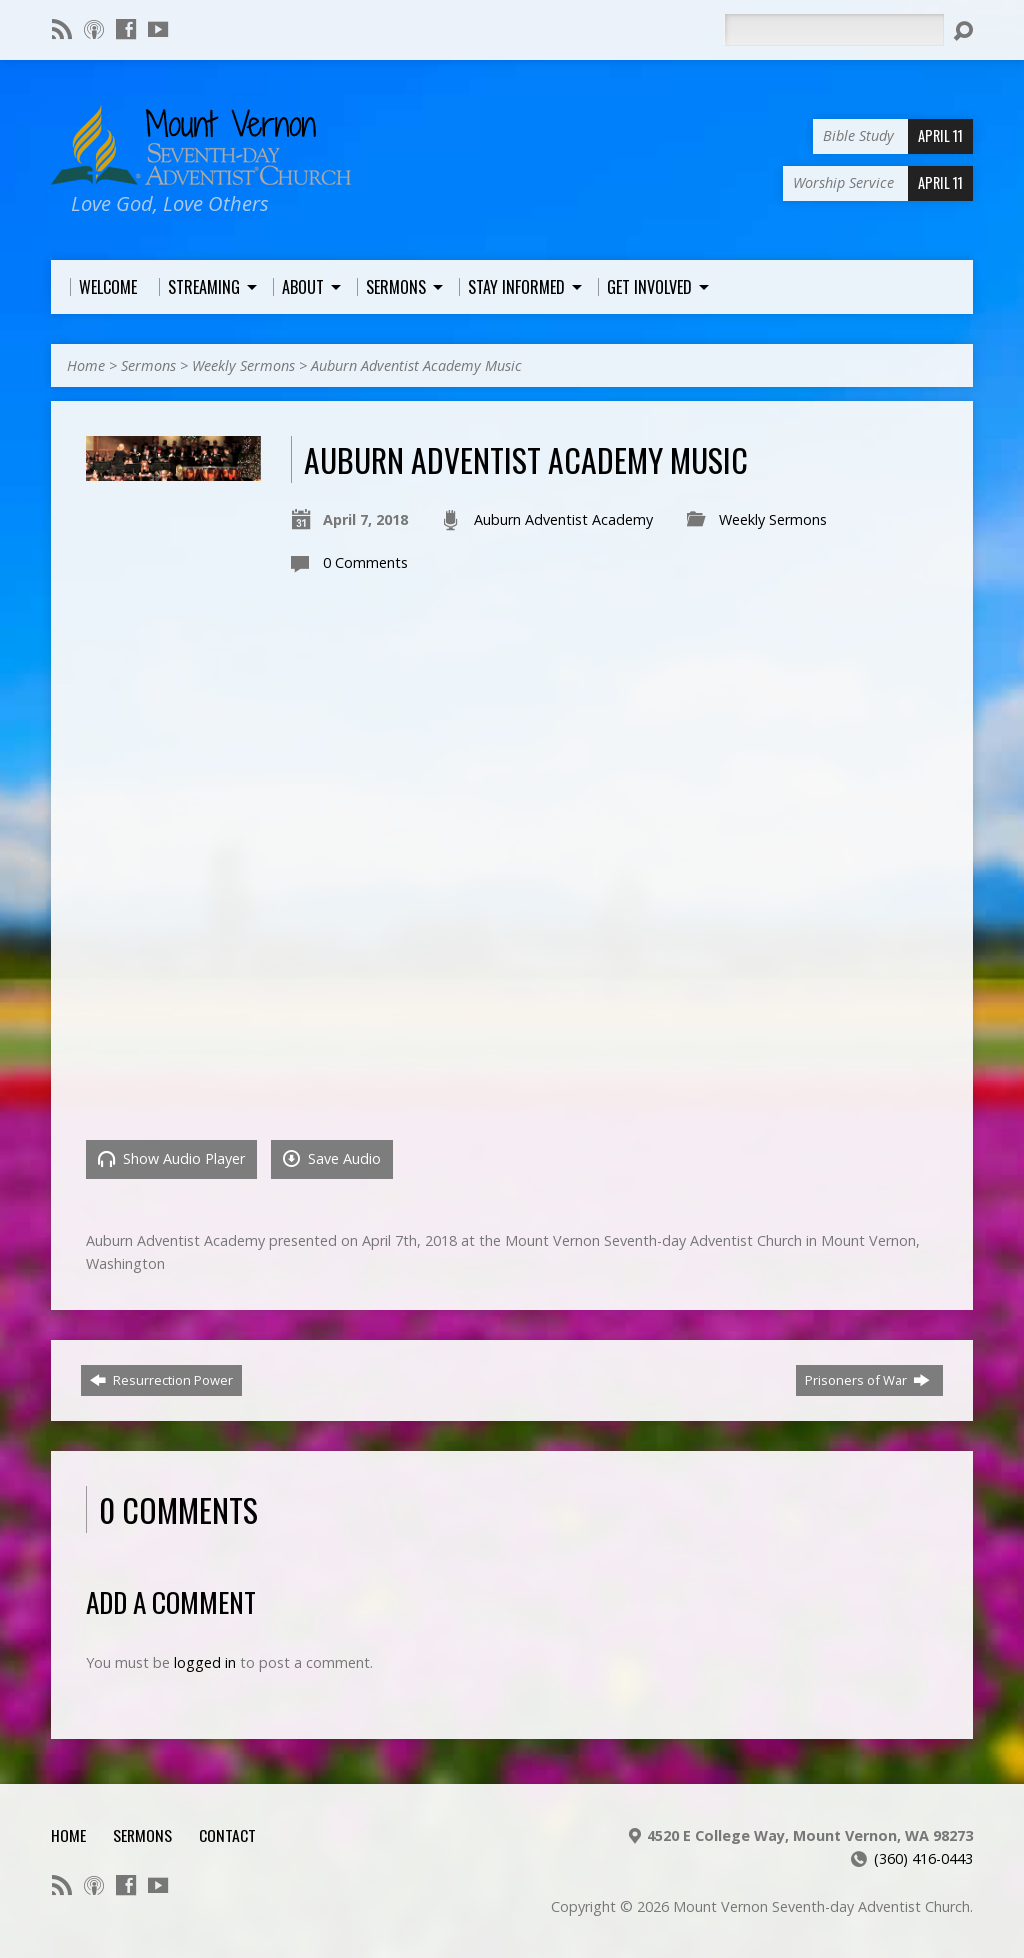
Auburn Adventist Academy (563, 519)
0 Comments (365, 562)
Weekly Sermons (243, 365)
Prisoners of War (867, 1380)
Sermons (148, 365)
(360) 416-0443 (923, 1858)
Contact (227, 1835)
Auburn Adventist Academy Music (416, 365)
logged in (205, 1662)
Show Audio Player (171, 1158)
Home (86, 365)
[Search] (834, 30)
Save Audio (332, 1158)
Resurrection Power (161, 1380)
